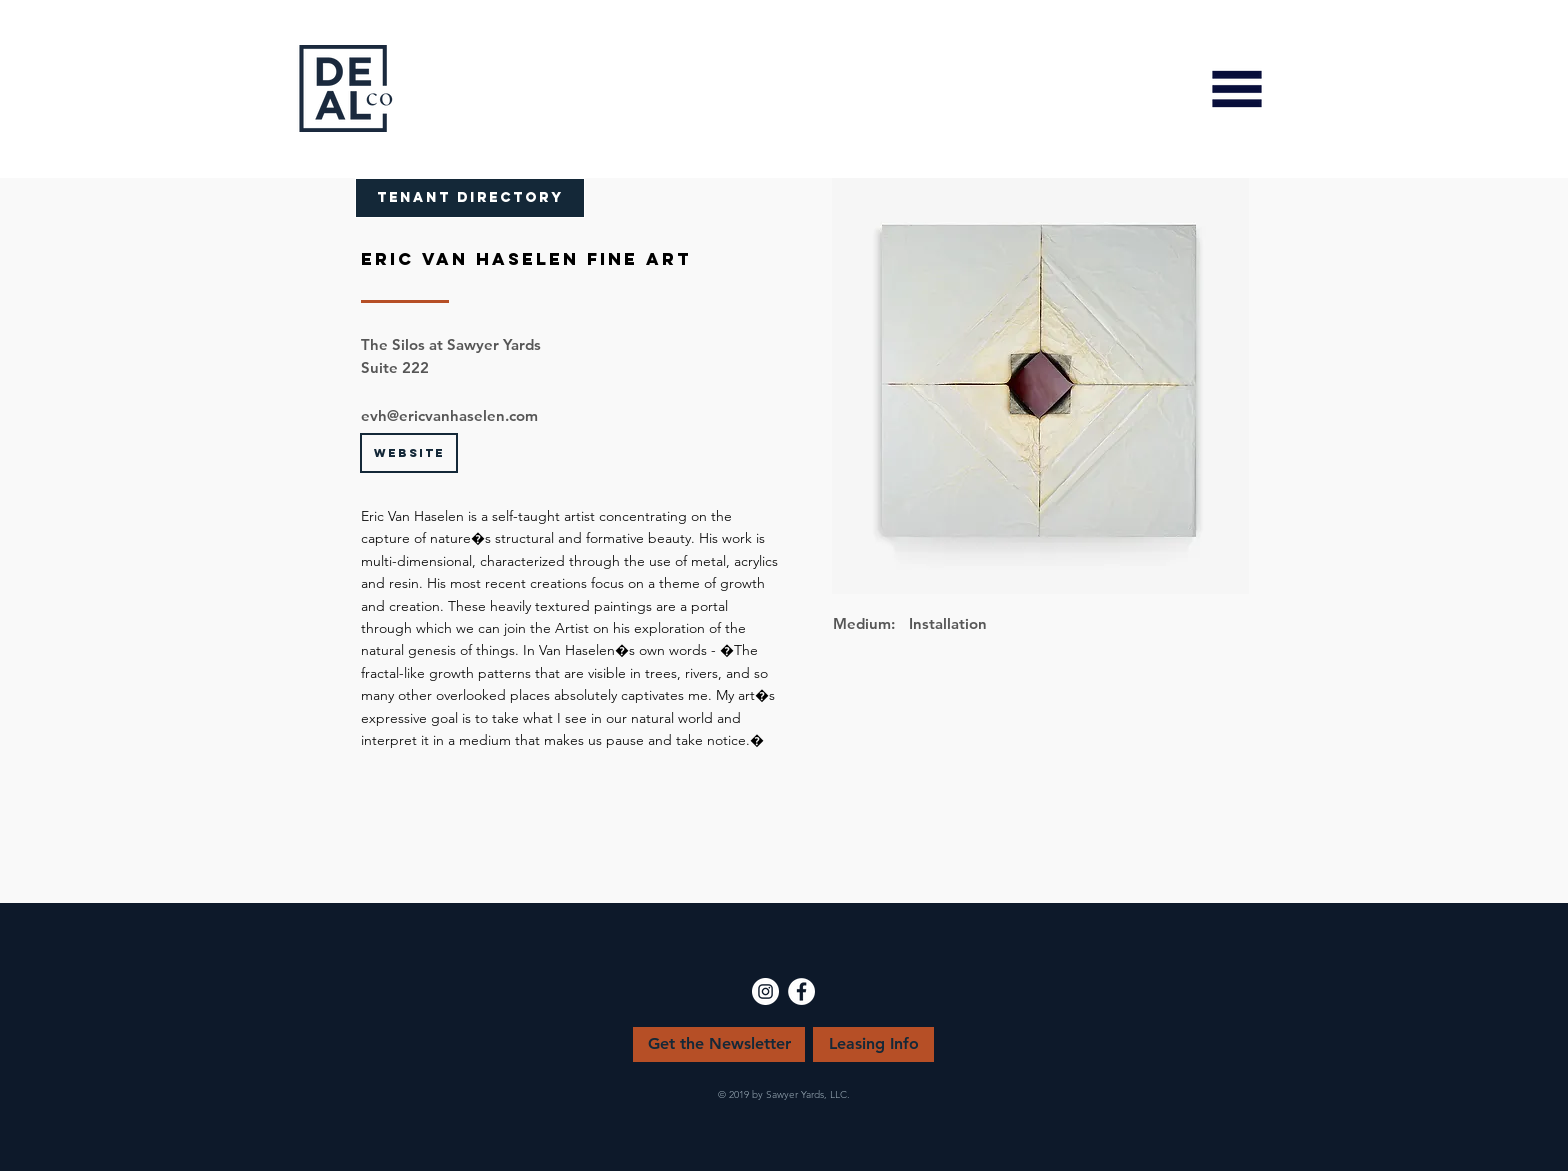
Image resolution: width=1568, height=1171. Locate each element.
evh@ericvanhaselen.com (449, 415)
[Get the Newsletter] (719, 1044)
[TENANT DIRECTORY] (470, 198)
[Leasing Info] (873, 1044)
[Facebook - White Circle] (801, 991)
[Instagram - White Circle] (765, 991)
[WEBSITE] (409, 453)
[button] (1237, 89)
